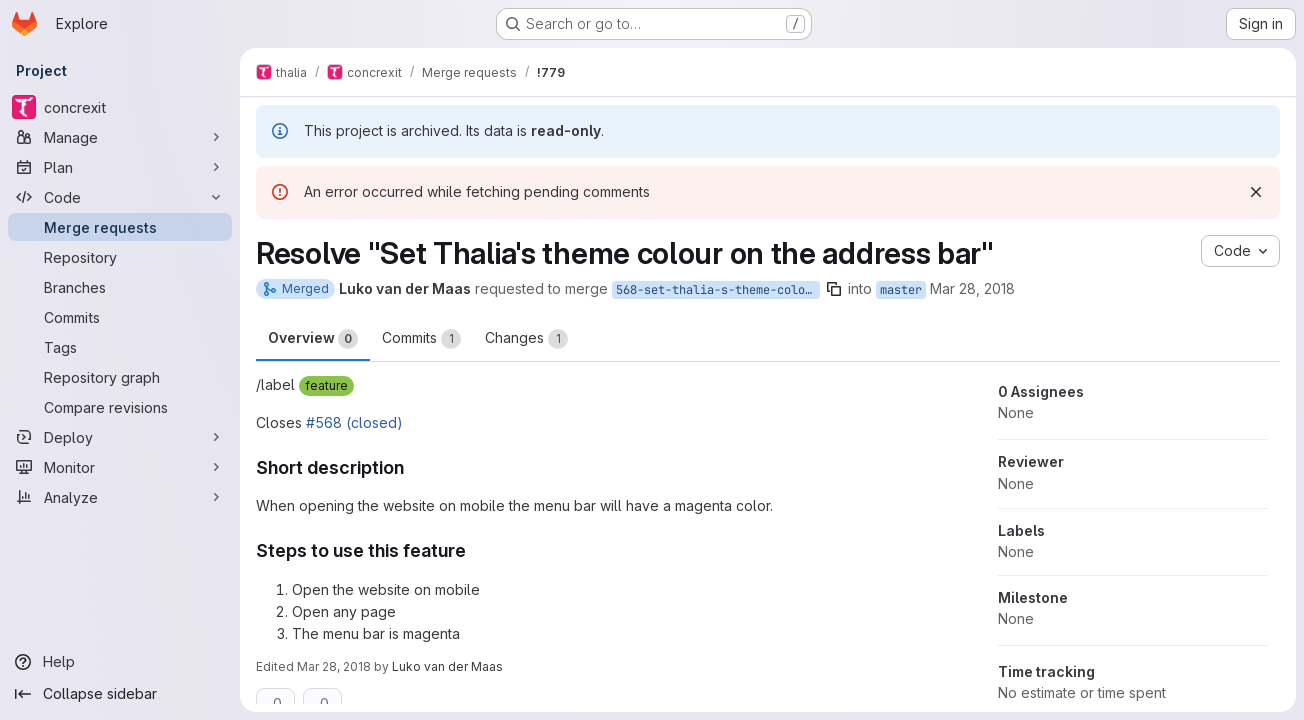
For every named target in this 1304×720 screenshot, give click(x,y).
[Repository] (120, 257)
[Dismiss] (1256, 192)
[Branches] (120, 287)
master (901, 290)
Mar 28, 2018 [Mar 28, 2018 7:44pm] (972, 288)
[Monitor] (120, 467)
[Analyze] (120, 497)
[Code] (120, 197)
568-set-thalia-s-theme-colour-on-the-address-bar (718, 290)
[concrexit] (120, 107)
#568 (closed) (354, 422)
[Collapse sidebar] (120, 694)
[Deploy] (120, 437)
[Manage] (120, 137)
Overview (313, 339)
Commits (421, 339)
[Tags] (120, 347)
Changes (526, 339)
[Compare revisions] (120, 407)
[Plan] (120, 167)
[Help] (120, 662)
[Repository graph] (120, 377)
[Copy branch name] (834, 289)
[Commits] (120, 317)
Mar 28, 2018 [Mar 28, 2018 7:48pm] (334, 666)
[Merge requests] (120, 227)
